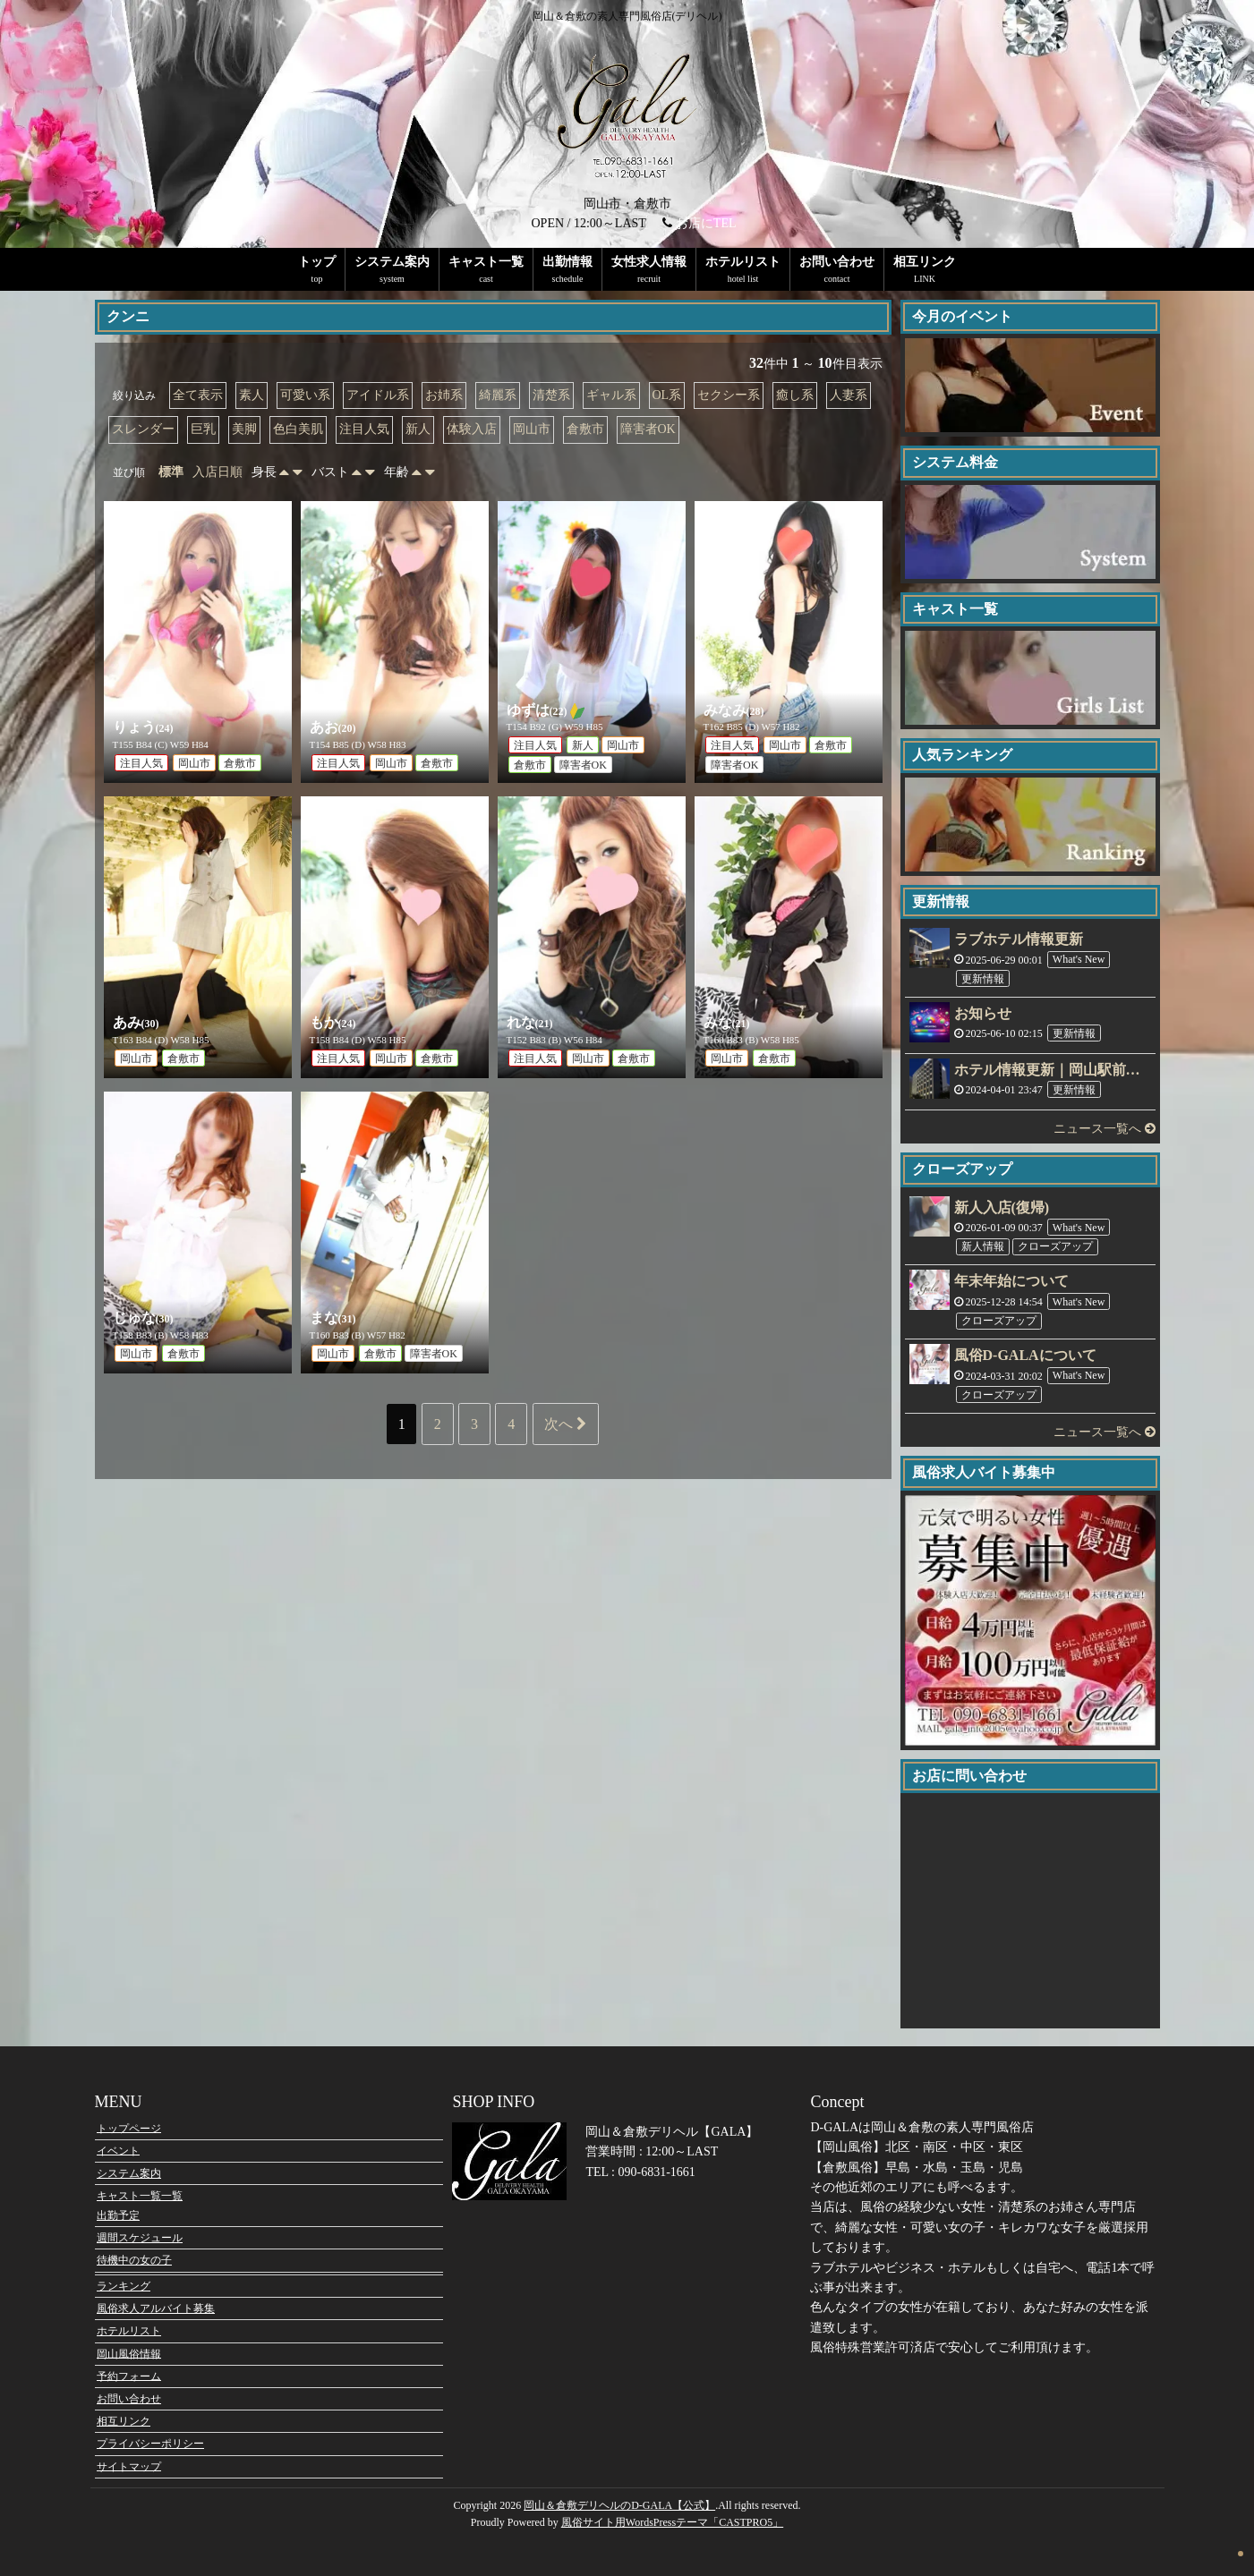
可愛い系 (305, 395)
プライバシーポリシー (150, 2443)
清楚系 (551, 395)
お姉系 (444, 395)
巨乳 (203, 429)
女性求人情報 (649, 261)
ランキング (123, 2286)
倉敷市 (585, 429)
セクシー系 (728, 395)
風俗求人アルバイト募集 (156, 2308)
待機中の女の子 (134, 2260)
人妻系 (848, 395)
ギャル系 (611, 395)
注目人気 (364, 429)
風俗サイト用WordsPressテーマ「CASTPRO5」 (672, 2522)
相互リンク (924, 261)
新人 (418, 429)
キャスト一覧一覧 (140, 2195)
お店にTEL (706, 223)
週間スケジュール (140, 2238)
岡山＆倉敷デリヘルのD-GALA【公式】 (619, 2505)
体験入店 (472, 429)
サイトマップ (129, 2466)
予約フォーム (129, 2375)
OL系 (667, 395)
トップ (317, 261)
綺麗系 (497, 395)
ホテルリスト (743, 261)
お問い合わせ (836, 261)
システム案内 (392, 261)
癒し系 (795, 395)
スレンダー (143, 429)
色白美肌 (298, 429)
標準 (170, 472)
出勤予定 (118, 2215)
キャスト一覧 (486, 261)
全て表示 (198, 395)
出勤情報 (567, 261)
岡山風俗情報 (129, 2353)
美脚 (244, 429)
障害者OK (648, 429)
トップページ (129, 2127)
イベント (118, 2150)
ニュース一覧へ (1105, 1128)
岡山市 (531, 429)
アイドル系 (377, 395)
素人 (251, 395)
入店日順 (217, 472)
